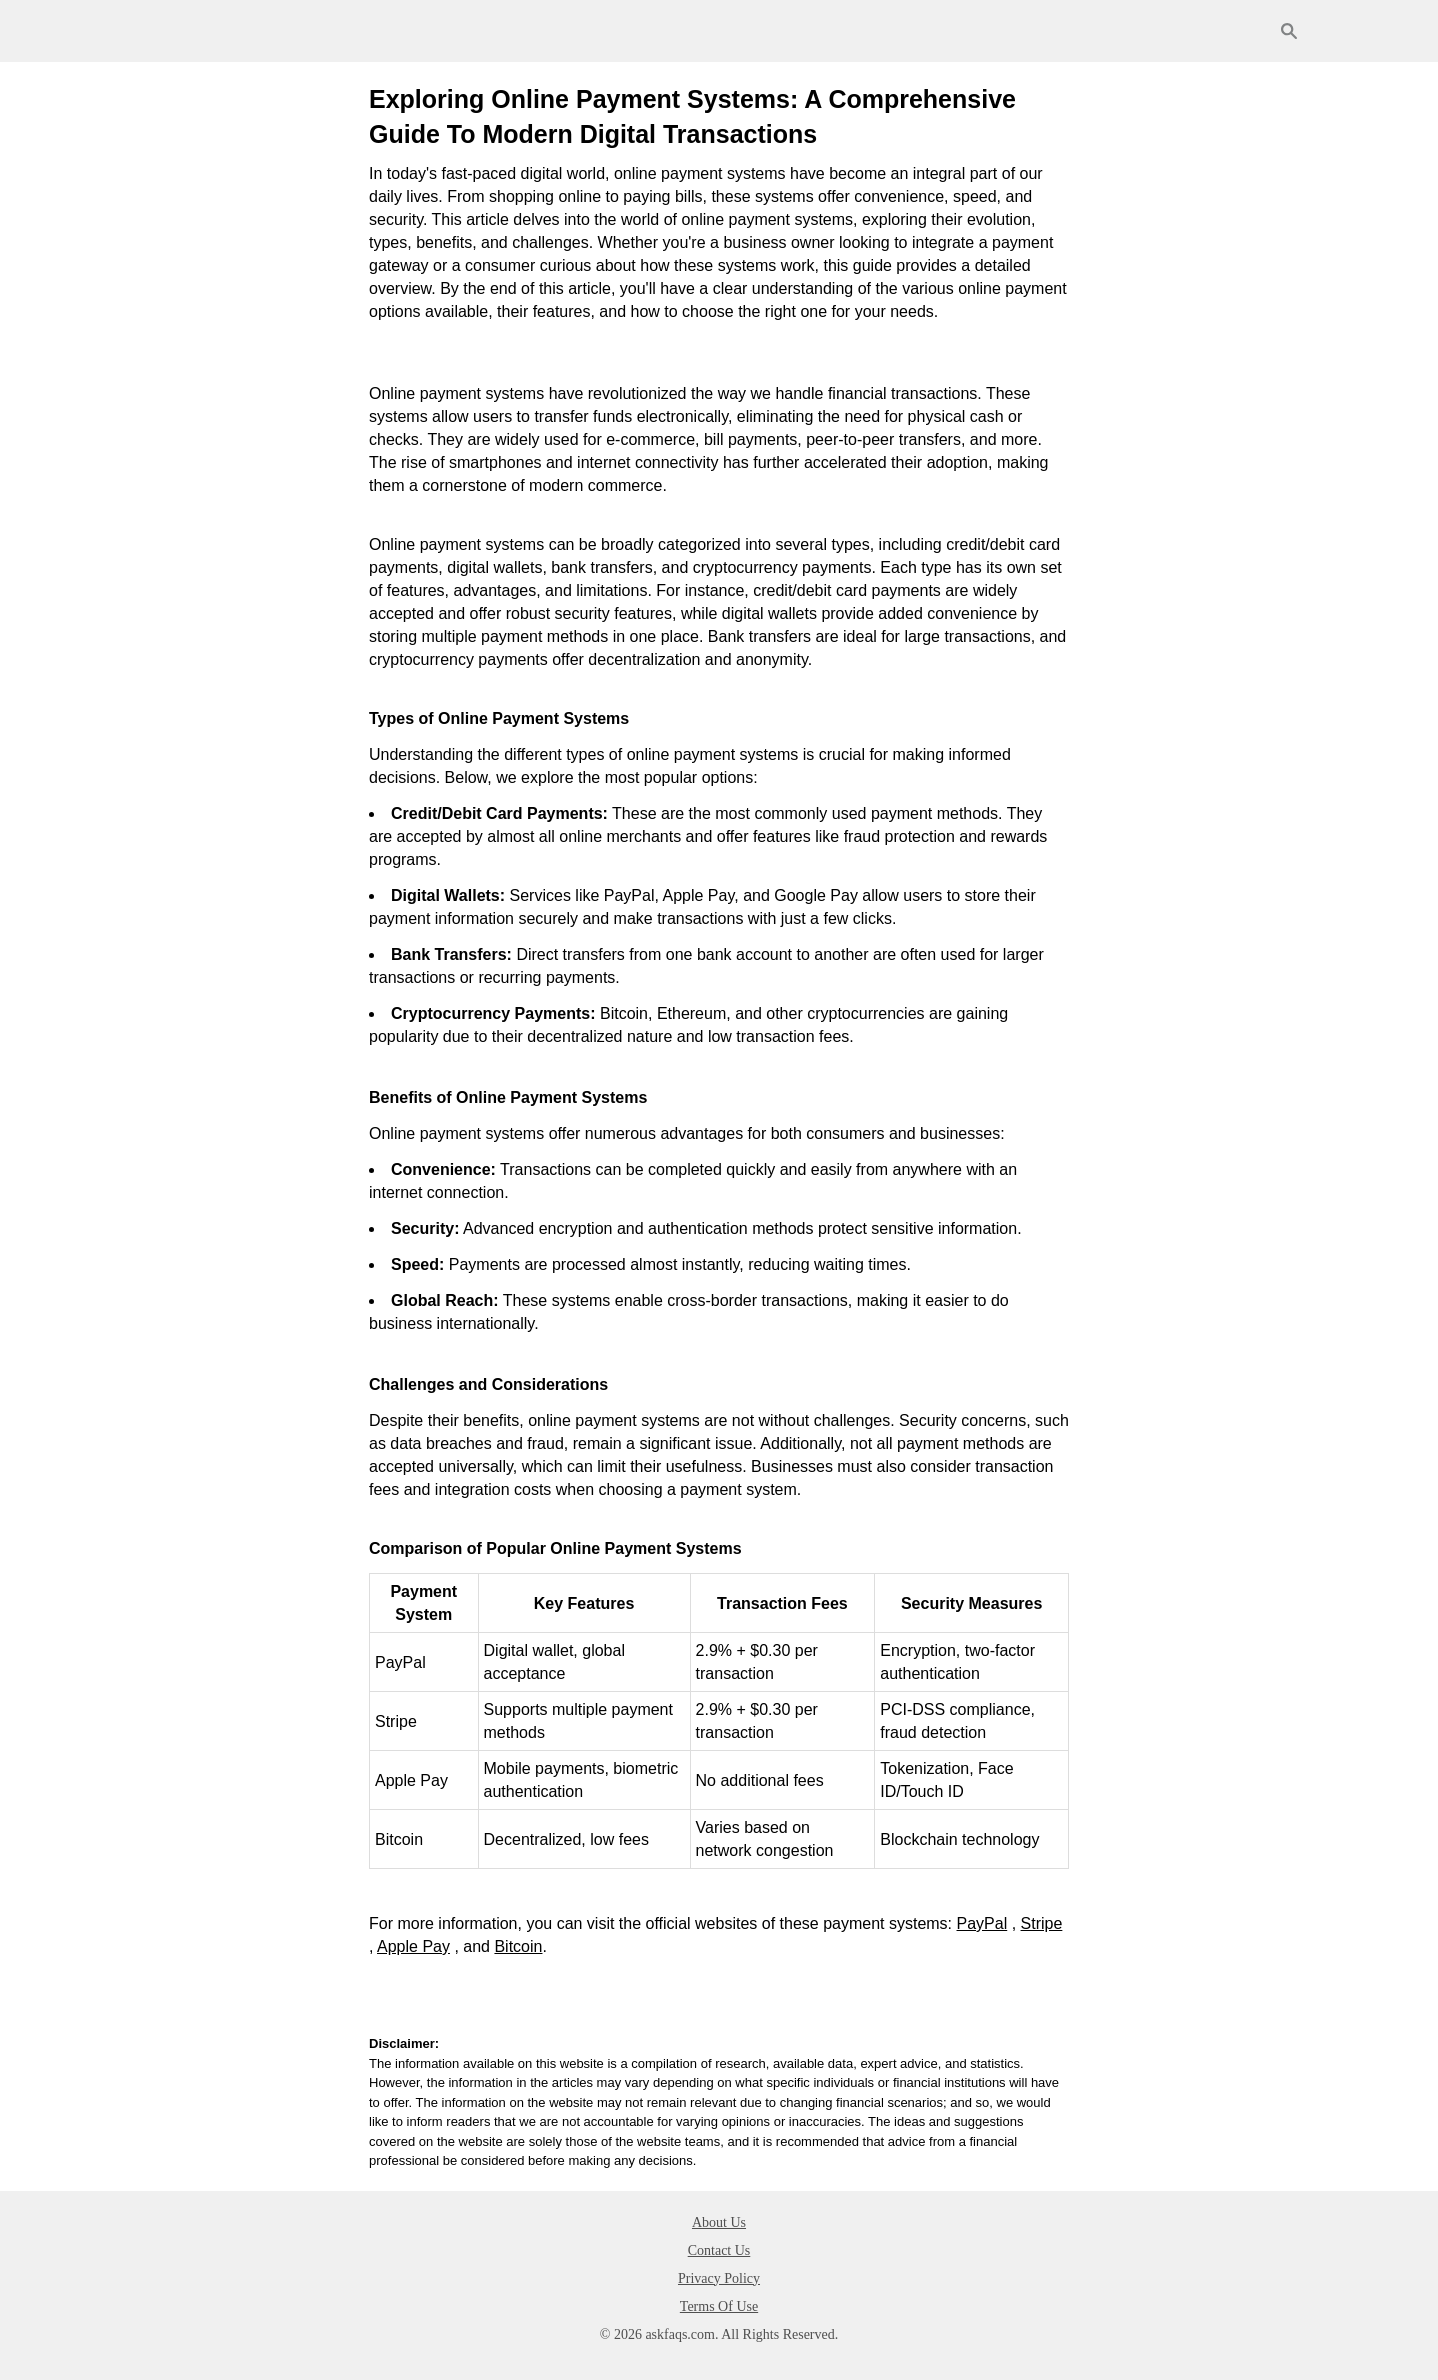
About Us (719, 2222)
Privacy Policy (719, 2278)
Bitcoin (518, 1946)
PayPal (982, 1923)
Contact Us (719, 2250)
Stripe (1042, 1923)
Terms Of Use (719, 2306)
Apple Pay (413, 1946)
